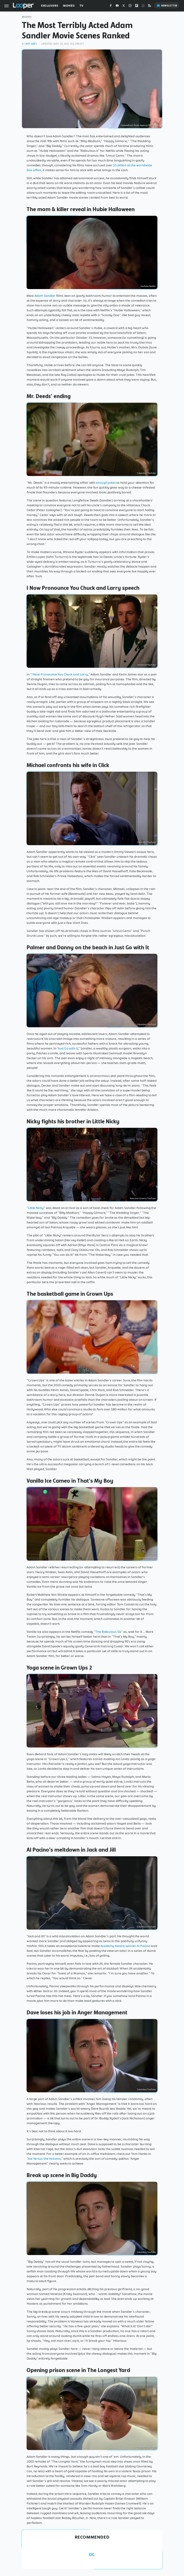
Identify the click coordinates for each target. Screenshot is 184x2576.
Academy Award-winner (118, 1946)
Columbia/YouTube (146, 473)
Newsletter (167, 5)
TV (81, 6)
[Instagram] (130, 6)
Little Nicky (36, 1208)
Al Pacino (143, 1946)
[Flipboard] (136, 6)
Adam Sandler (45, 296)
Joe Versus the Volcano (44, 2158)
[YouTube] (117, 6)
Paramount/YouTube (145, 2447)
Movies (69, 6)
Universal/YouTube (146, 665)
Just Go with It (68, 1048)
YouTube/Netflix (148, 286)
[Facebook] (110, 6)
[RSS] (149, 6)
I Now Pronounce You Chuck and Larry (60, 674)
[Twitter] (123, 6)
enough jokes (106, 482)
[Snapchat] (143, 6)
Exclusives (49, 6)
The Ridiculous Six (108, 1632)
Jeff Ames (31, 43)
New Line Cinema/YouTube (143, 1198)
